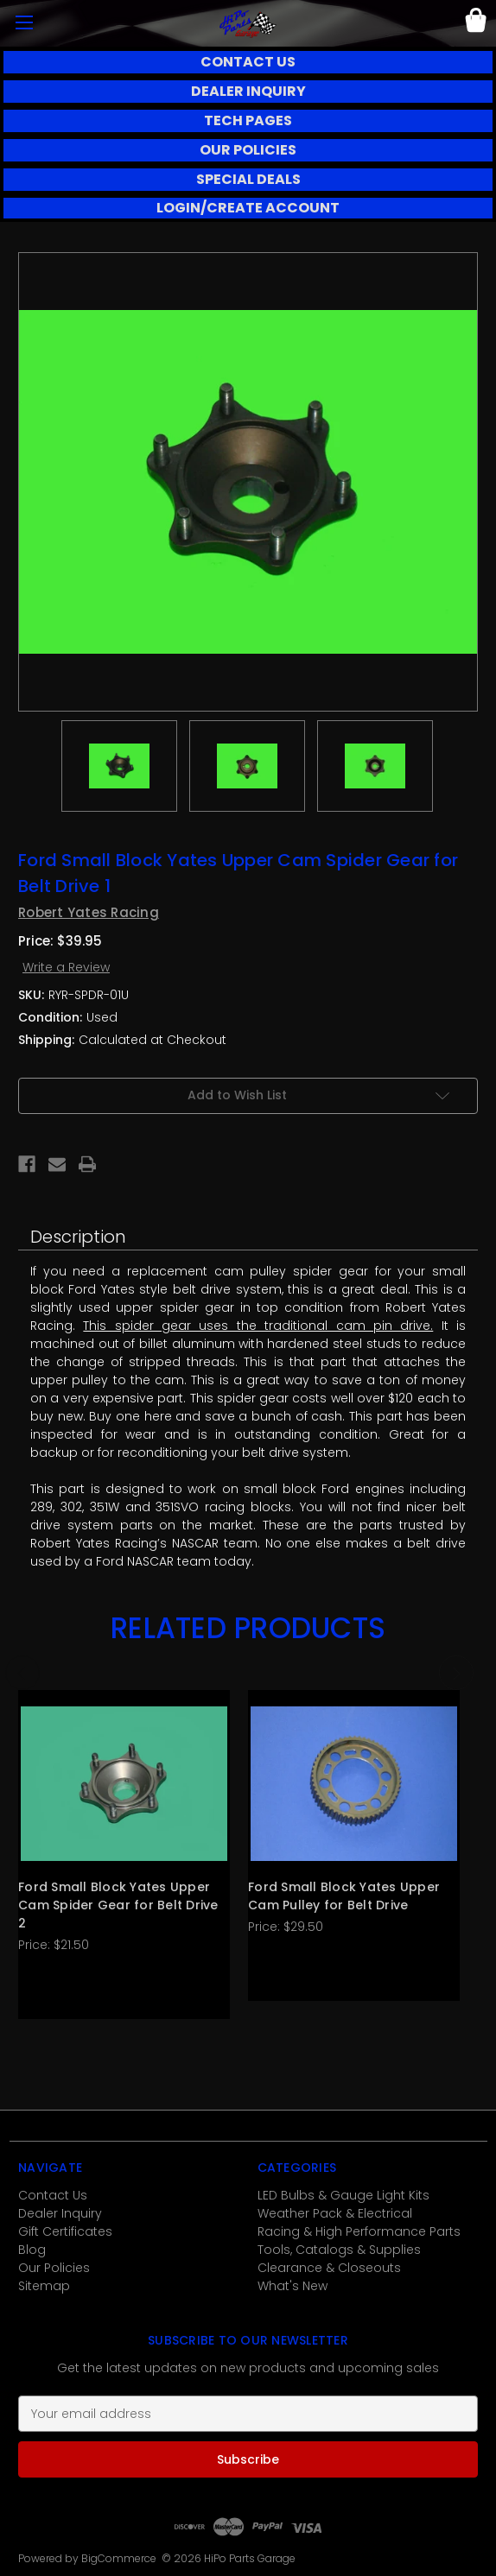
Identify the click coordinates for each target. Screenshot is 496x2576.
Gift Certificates (65, 2231)
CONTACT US (248, 62)
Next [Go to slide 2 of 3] (456, 1672)
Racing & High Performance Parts (359, 2231)
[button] (248, 62)
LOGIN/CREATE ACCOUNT (248, 208)
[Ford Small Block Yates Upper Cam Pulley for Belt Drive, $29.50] (354, 1783)
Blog (32, 2249)
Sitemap (44, 2285)
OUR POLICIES (248, 150)
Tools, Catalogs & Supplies (339, 2249)
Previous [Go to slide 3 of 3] (22, 1672)
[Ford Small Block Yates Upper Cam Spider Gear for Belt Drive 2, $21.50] (124, 1783)
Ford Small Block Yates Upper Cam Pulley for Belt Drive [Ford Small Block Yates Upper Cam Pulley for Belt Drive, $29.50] (344, 1896)
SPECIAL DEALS (248, 179)
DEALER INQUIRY (248, 91)
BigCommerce (118, 2558)
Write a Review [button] (66, 967)
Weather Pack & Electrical (335, 2213)
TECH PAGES (248, 120)
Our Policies (54, 2267)
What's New (292, 2285)
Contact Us (52, 2195)
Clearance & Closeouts (329, 2267)
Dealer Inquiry (60, 2213)
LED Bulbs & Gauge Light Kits (343, 2195)
